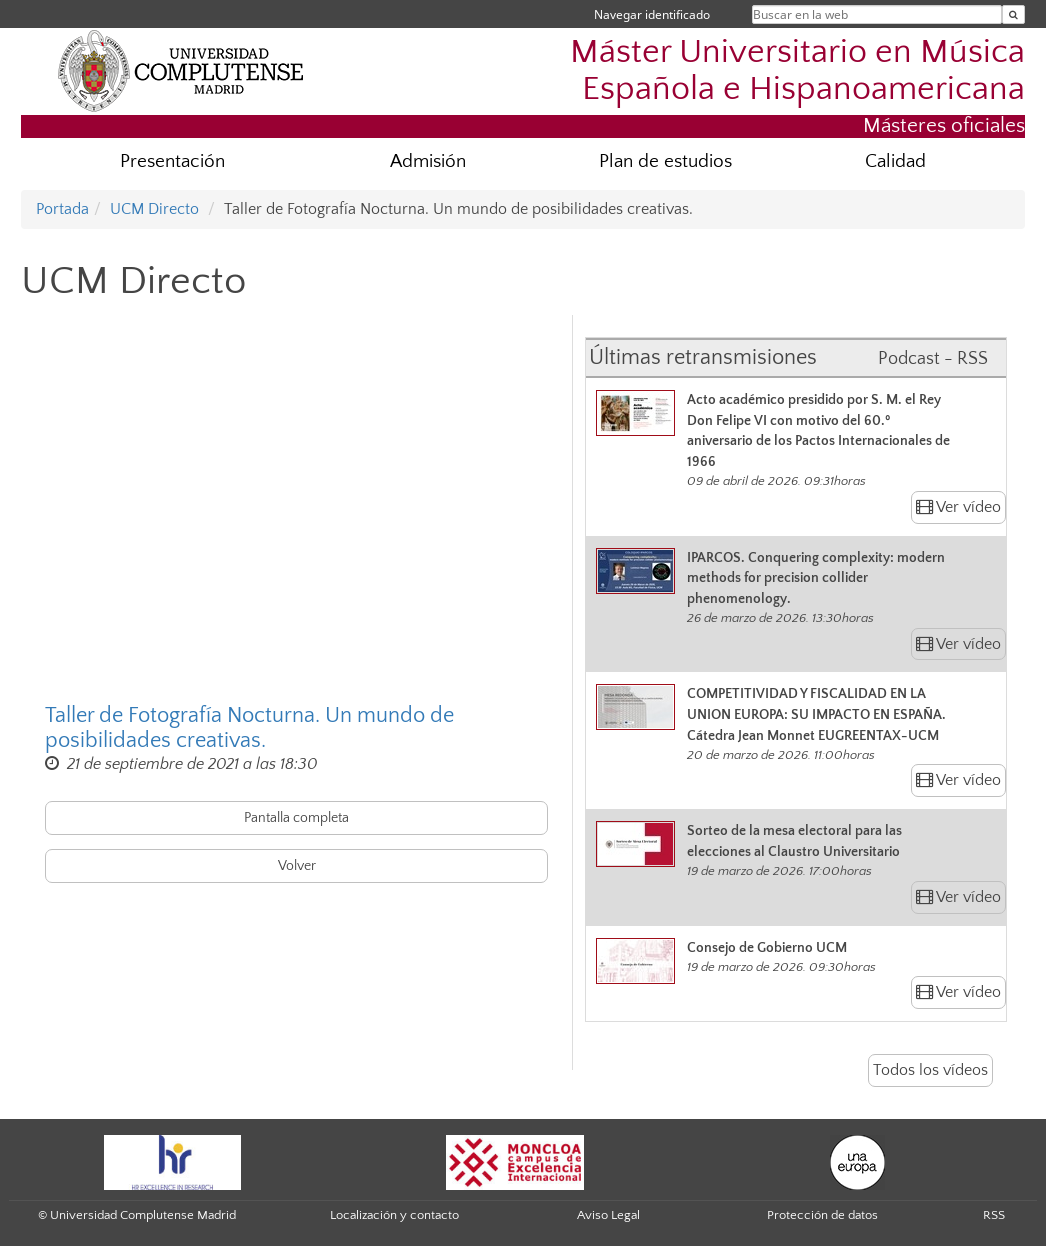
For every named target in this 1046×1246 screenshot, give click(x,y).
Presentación (172, 161)
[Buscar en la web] (1013, 14)
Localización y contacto (394, 1215)
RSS (994, 1215)
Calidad (895, 161)
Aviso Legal (608, 1215)
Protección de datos (822, 1215)
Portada (62, 209)
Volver (297, 866)
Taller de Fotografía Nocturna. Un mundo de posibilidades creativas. (249, 728)
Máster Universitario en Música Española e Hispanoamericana (797, 71)
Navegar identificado (652, 14)
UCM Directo (154, 209)
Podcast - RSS (933, 359)
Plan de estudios (665, 161)
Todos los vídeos (930, 1070)
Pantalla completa (296, 818)
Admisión (428, 161)
